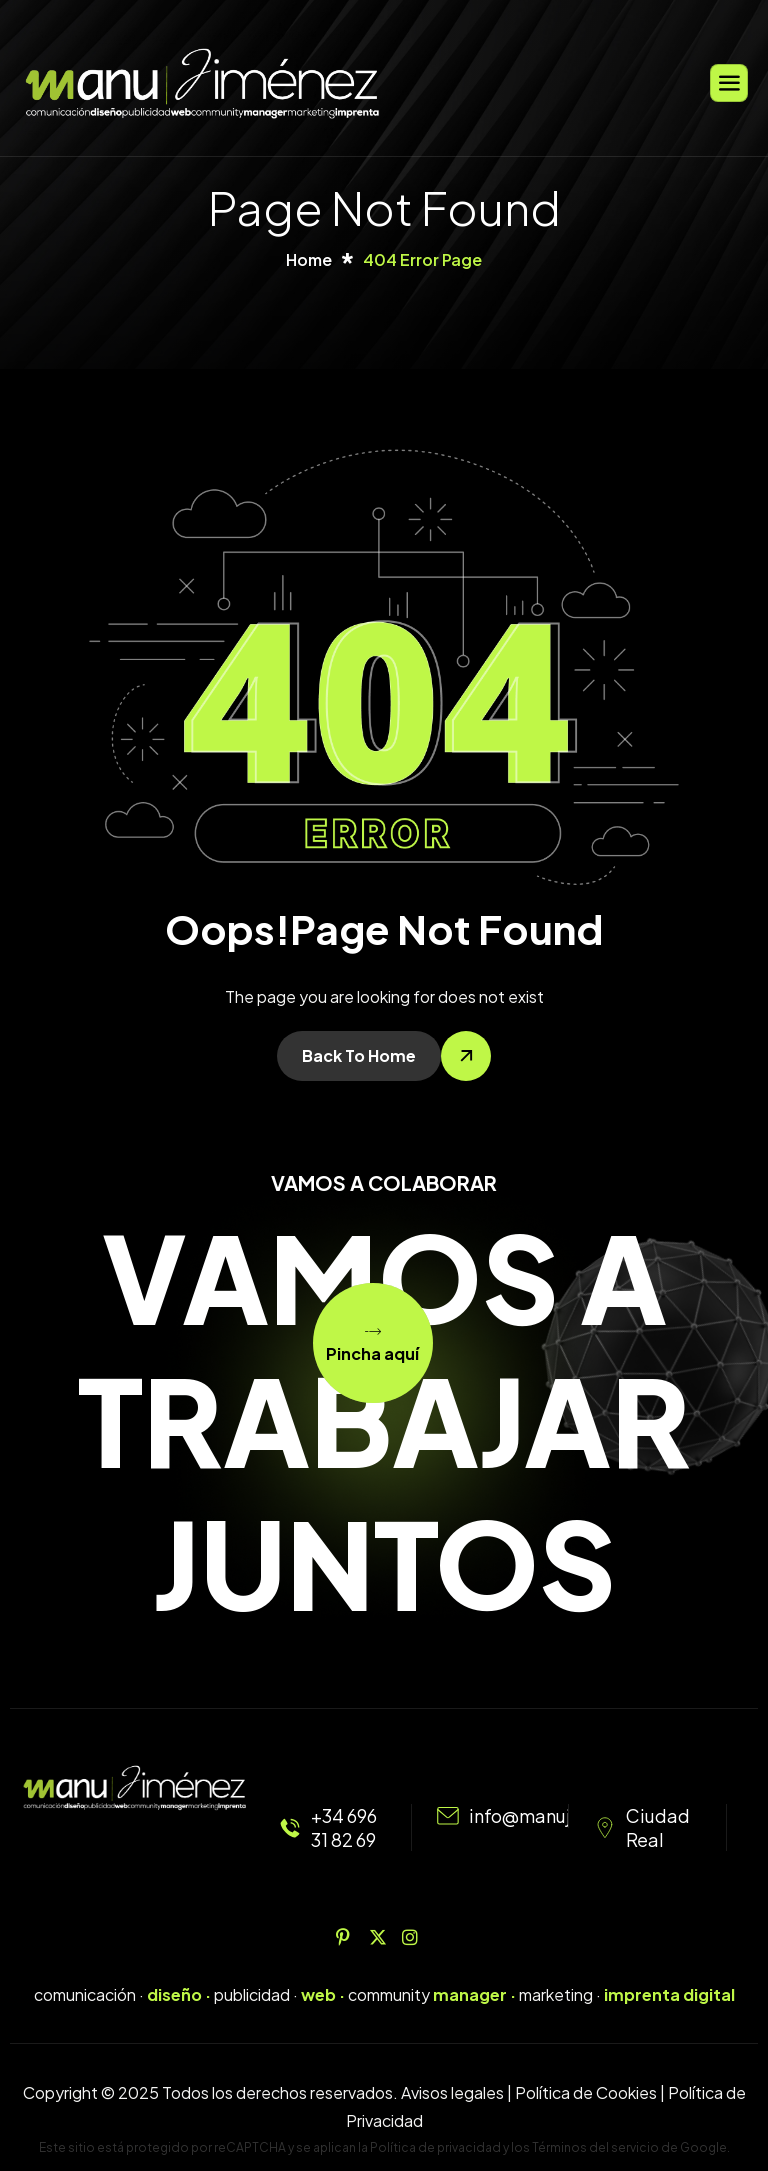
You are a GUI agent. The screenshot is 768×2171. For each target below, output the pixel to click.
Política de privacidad (435, 2147)
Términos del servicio (595, 2147)
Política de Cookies (586, 2092)
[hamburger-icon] (729, 83)
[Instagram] (417, 1936)
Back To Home (359, 1055)
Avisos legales (452, 2092)
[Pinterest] (351, 1936)
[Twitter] (384, 1936)
